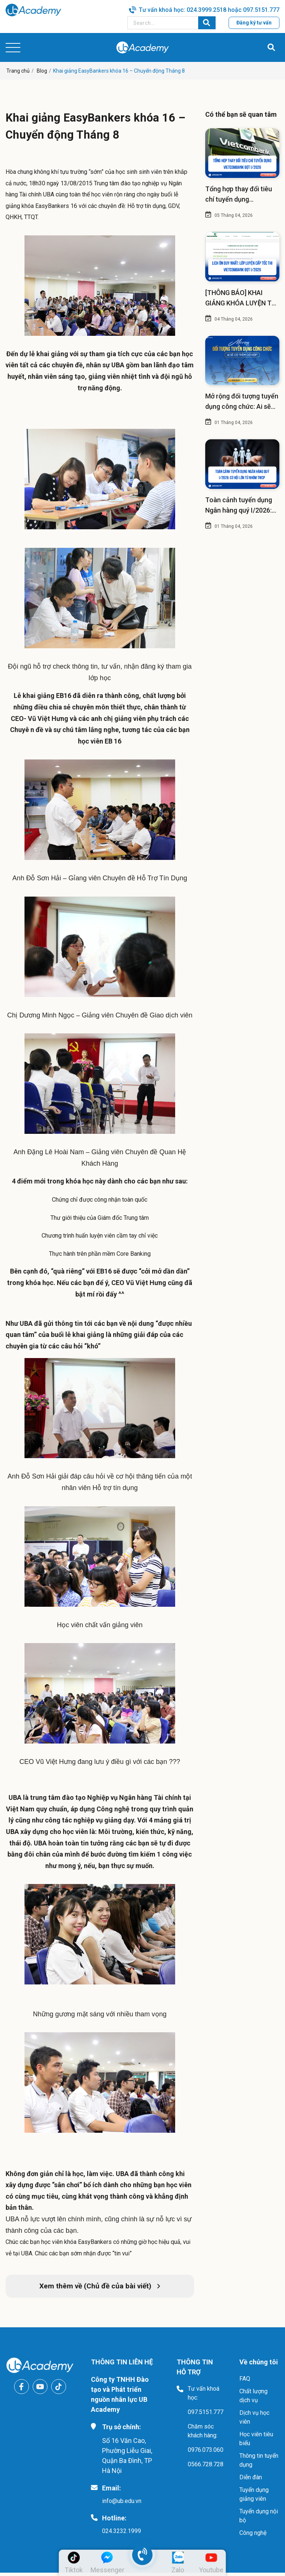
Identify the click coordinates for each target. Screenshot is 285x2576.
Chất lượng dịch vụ (253, 2399)
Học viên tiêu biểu (256, 2442)
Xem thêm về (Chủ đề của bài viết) (99, 2288)
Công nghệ (252, 2536)
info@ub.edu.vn (121, 2504)
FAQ (244, 2381)
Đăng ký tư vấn (254, 23)
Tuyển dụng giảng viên (254, 2498)
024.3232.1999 (121, 2534)
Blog (42, 71)
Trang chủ (18, 71)
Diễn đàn (250, 2480)
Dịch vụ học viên (254, 2420)
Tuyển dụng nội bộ (258, 2519)
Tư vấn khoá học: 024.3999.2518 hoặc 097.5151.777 (209, 9)
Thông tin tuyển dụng (258, 2463)
